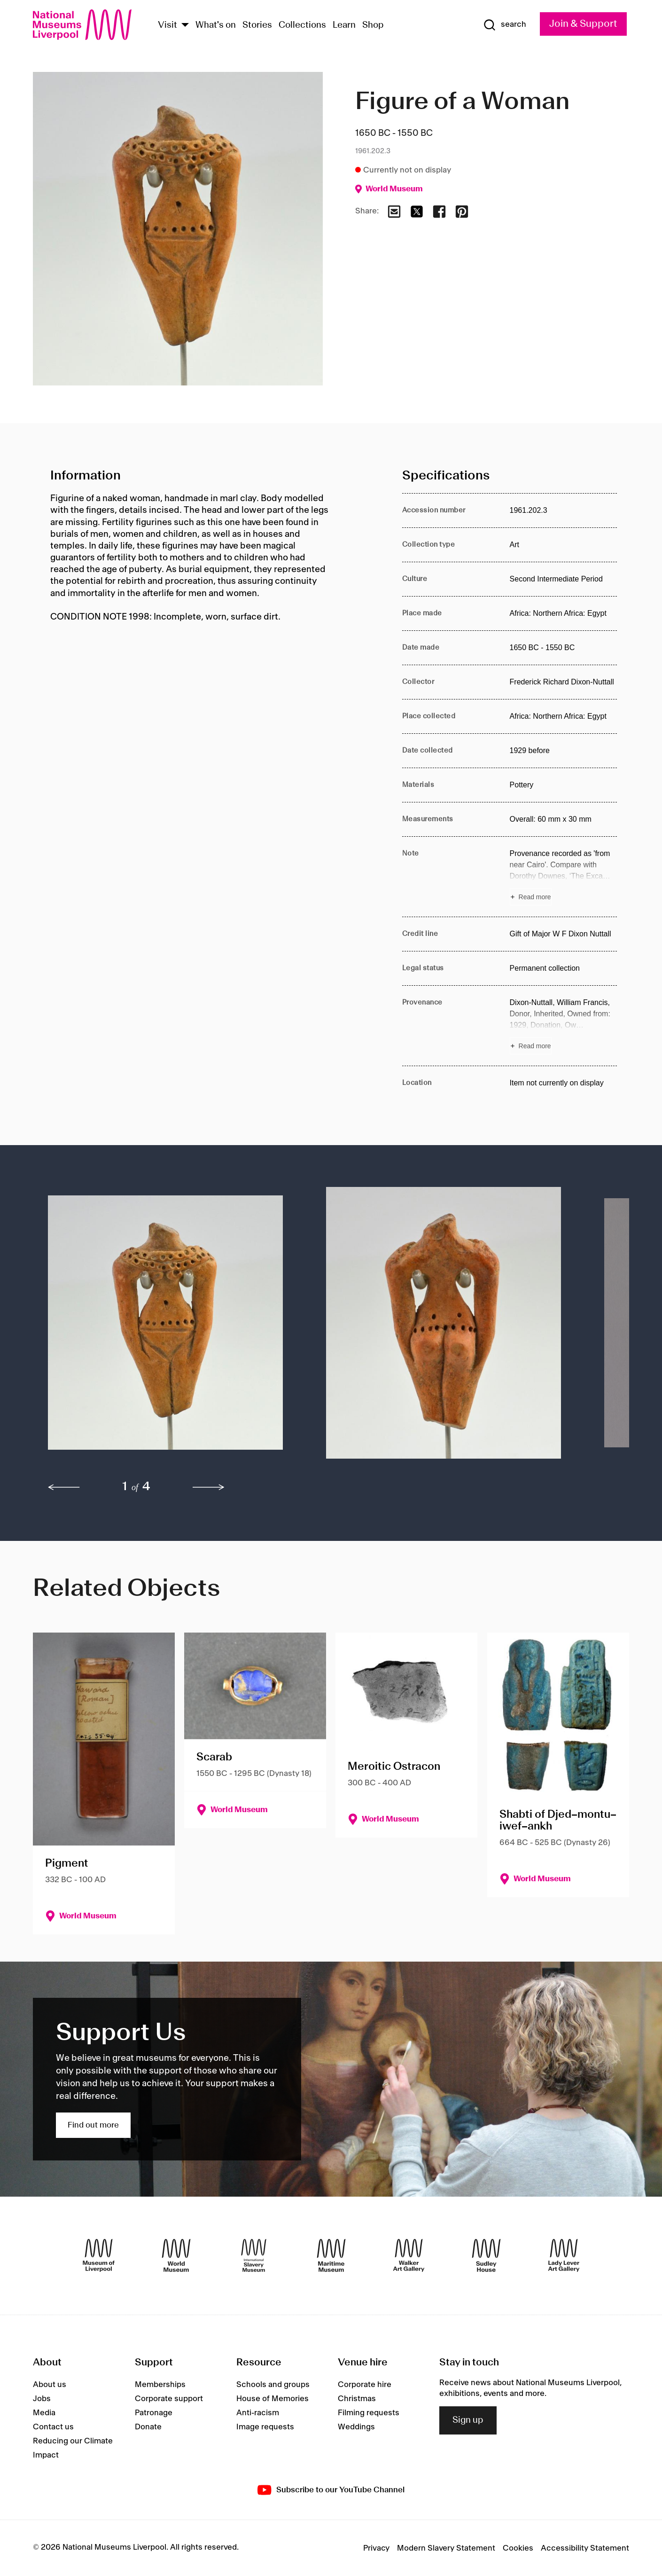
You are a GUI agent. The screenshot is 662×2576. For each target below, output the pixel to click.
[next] (209, 1487)
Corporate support (169, 2399)
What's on (215, 25)
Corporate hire (364, 2384)
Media (44, 2413)
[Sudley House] (486, 2255)
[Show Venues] (185, 26)
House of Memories (272, 2399)
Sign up (467, 2420)
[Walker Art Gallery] (409, 2255)
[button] (168, 1327)
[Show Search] (504, 24)
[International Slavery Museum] (254, 2255)
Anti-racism (257, 2413)
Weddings (356, 2427)
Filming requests (368, 2413)
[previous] (64, 1487)
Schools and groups (273, 2384)
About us (49, 2384)
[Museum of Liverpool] (99, 2255)
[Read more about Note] (563, 876)
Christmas (357, 2399)
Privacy (376, 2548)
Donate (148, 2427)
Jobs (42, 2399)
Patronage (153, 2413)
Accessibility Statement (585, 2548)
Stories (257, 25)
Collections (302, 25)
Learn (344, 25)
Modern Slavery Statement (446, 2548)
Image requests (265, 2427)
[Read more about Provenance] (563, 1025)
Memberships (160, 2384)
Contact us (53, 2427)
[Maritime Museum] (331, 2255)
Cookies (518, 2548)
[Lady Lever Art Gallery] (564, 2255)
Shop (373, 25)
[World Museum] (176, 2255)
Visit (167, 25)
